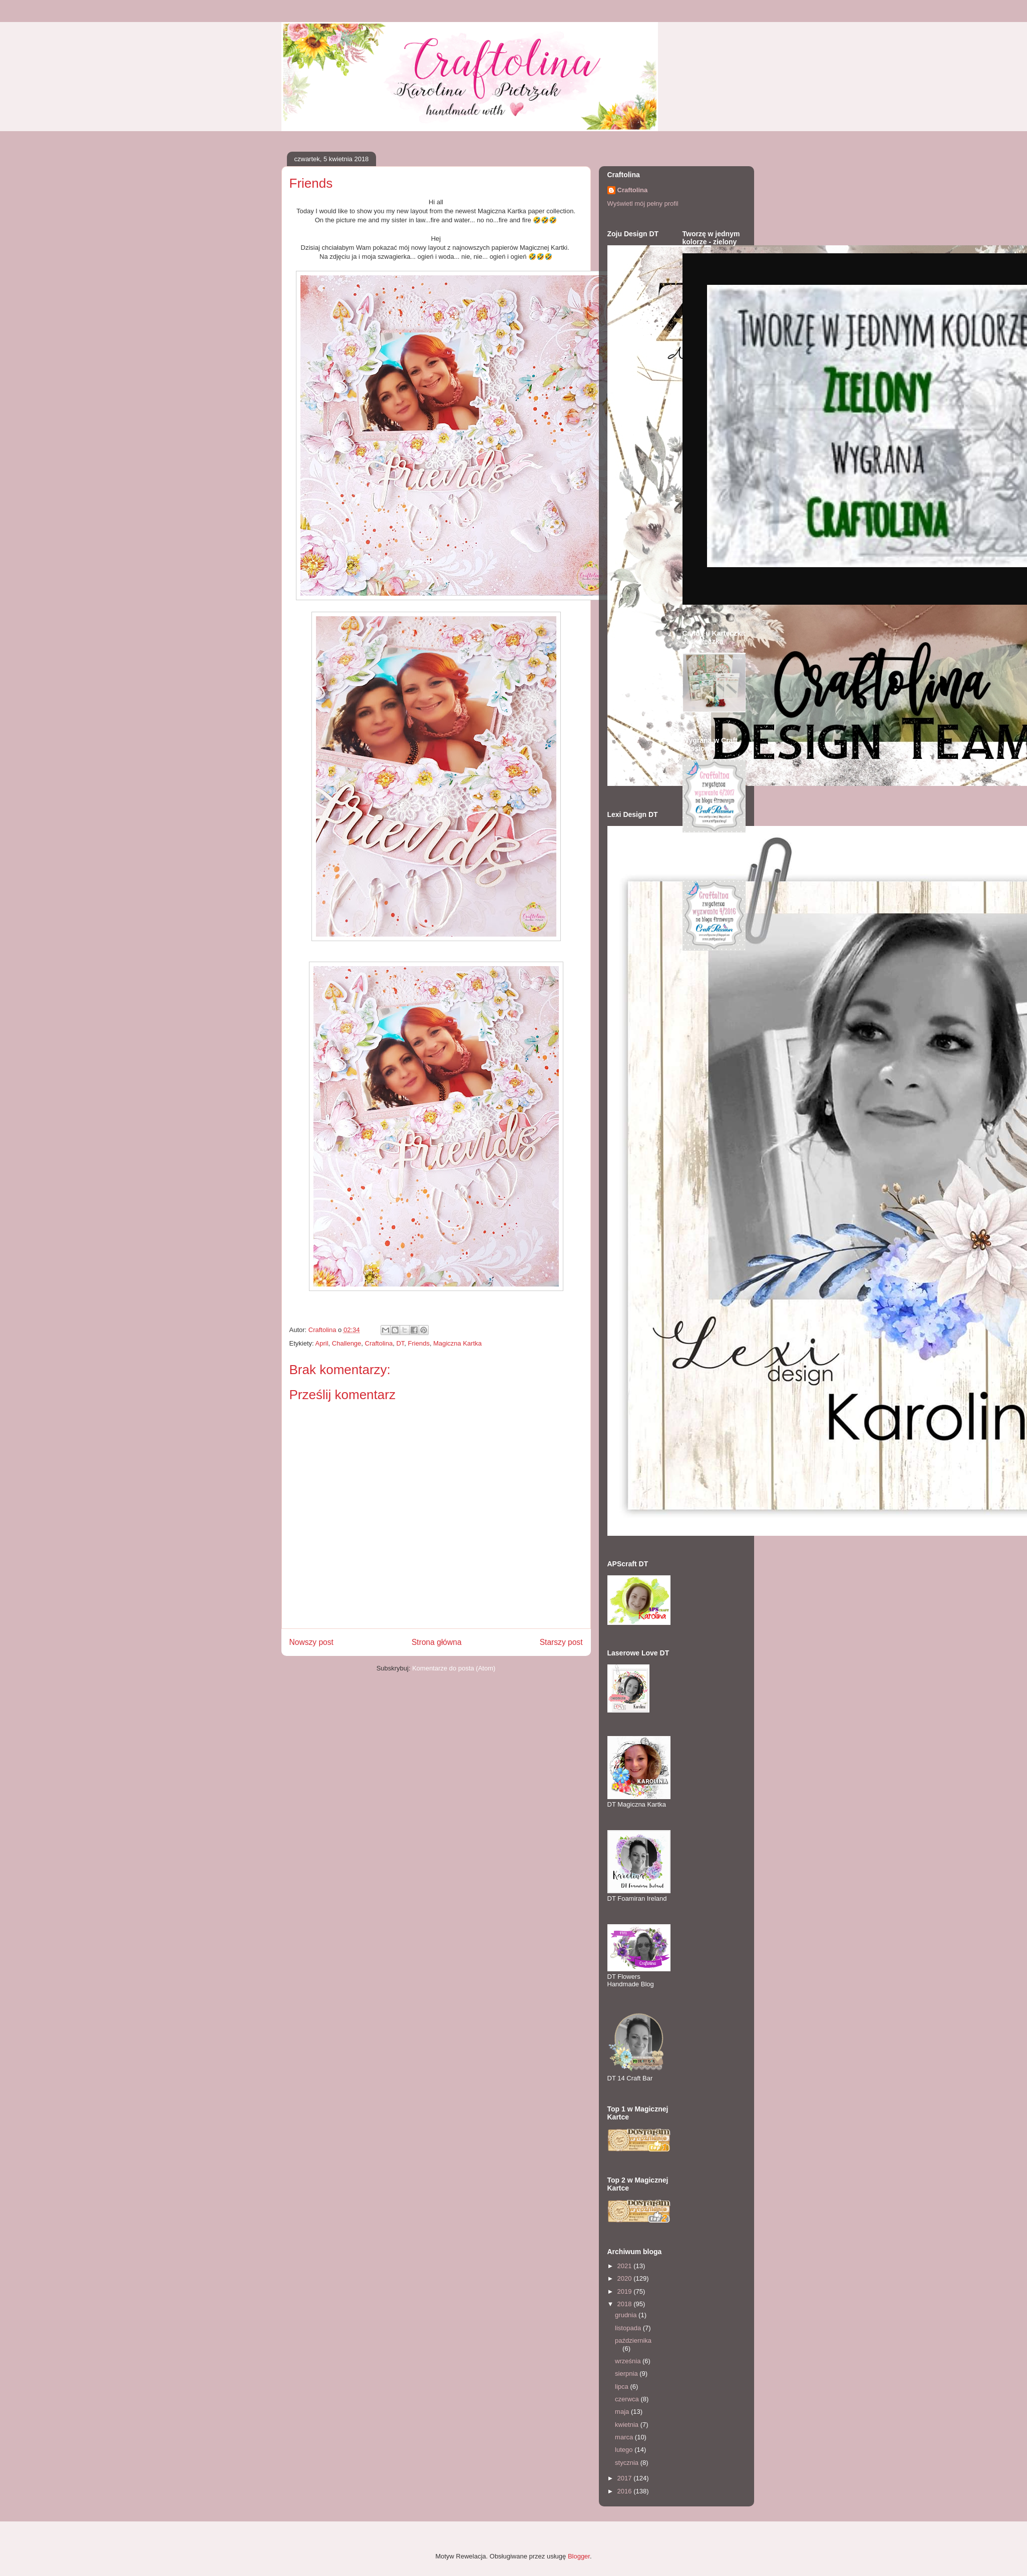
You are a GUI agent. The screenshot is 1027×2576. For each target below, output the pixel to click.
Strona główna (437, 1642)
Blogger (579, 2556)
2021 (625, 2266)
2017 (625, 2478)
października (633, 2340)
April (321, 1343)
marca (625, 2437)
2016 (625, 2491)
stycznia (627, 2462)
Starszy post (561, 1642)
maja (623, 2411)
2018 (625, 2304)
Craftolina (379, 1343)
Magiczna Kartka (457, 1343)
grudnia (626, 2315)
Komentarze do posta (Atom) (453, 1668)
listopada (629, 2328)
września (628, 2361)
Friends (419, 1343)
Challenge (347, 1343)
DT (400, 1343)
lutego (624, 2449)
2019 (625, 2291)
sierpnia (627, 2373)
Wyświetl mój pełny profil (642, 203)
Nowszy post (311, 1642)
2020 (625, 2278)
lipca (622, 2386)
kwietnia (627, 2424)
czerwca (627, 2399)
